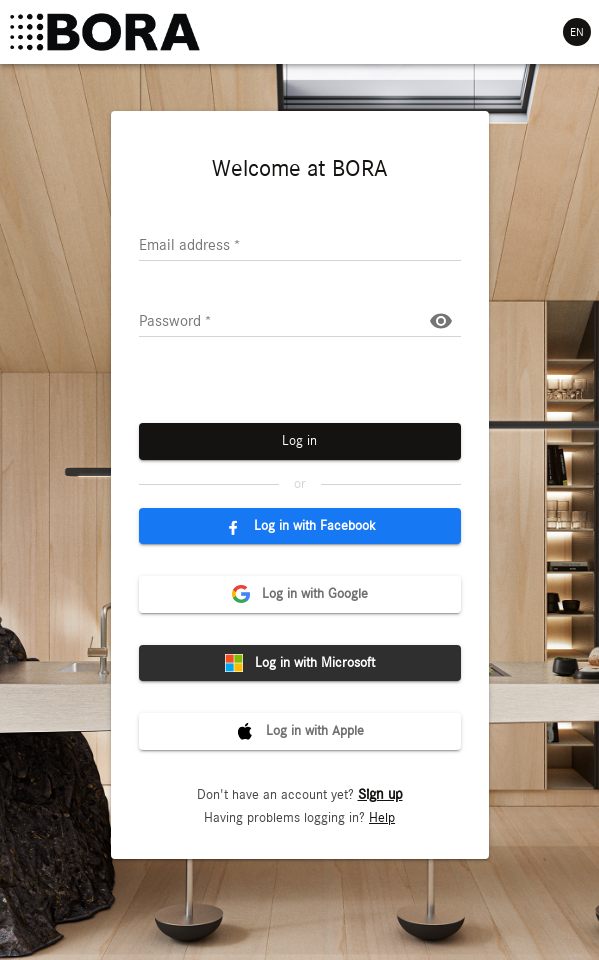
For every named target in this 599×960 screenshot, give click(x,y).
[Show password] (441, 321)
